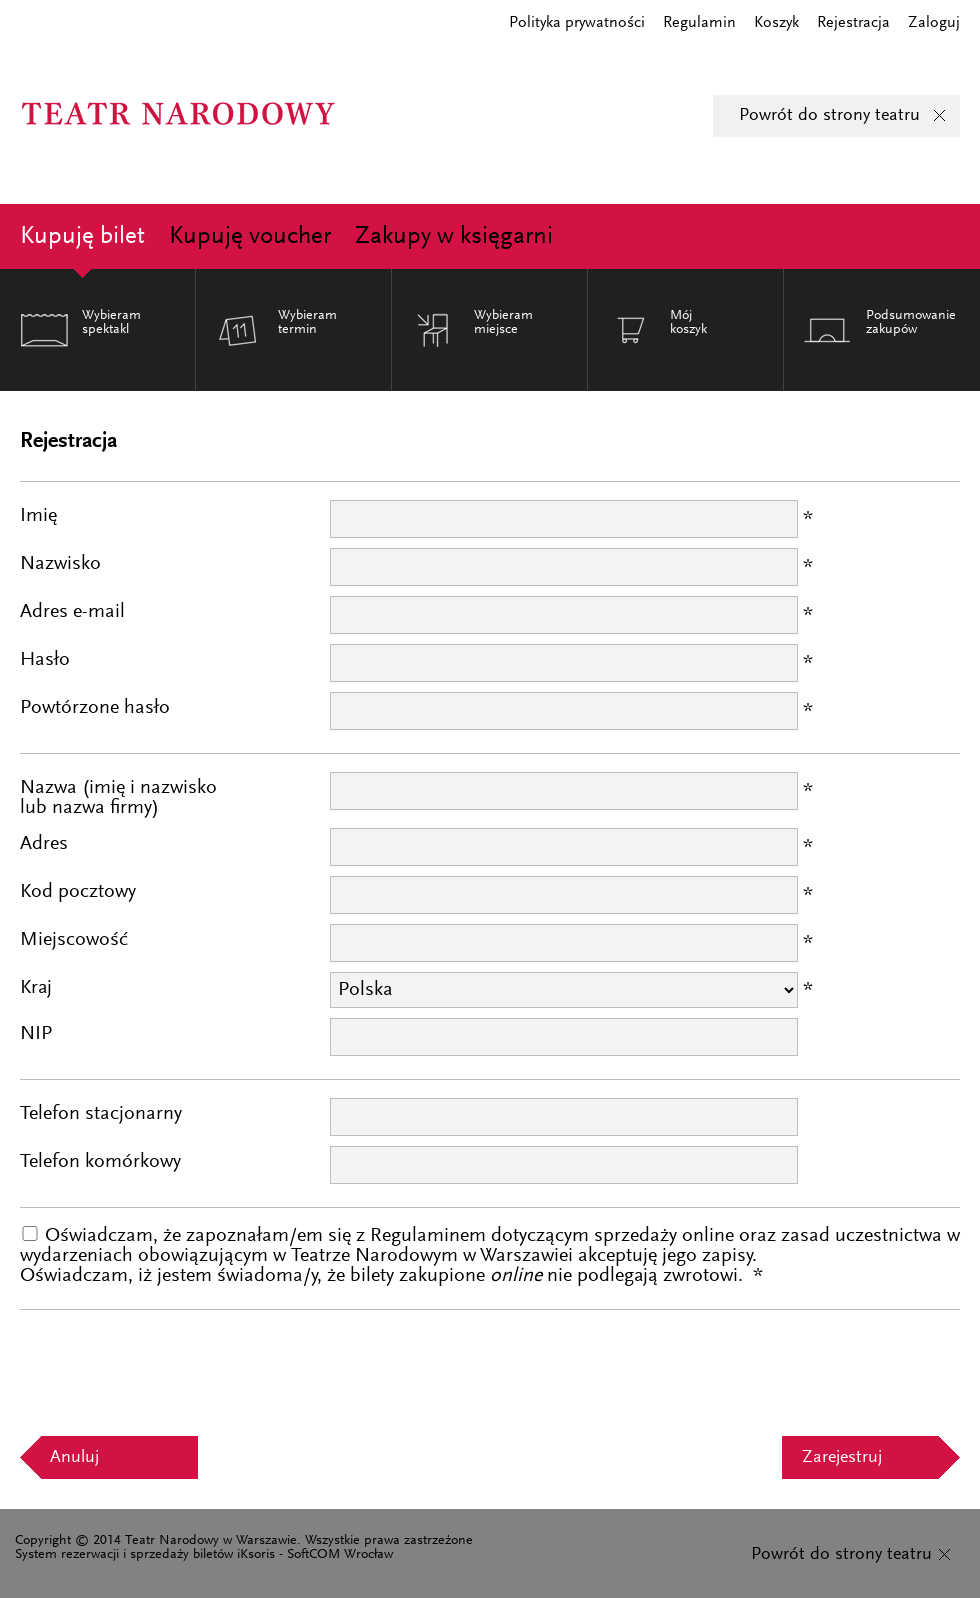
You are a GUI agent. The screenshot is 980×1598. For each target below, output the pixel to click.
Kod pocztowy (78, 892)
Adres (44, 844)
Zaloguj (934, 23)
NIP (36, 1034)
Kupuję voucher (250, 237)
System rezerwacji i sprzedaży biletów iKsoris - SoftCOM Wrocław (204, 1555)
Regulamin (699, 23)
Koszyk (776, 23)
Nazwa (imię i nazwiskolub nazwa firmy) (118, 798)
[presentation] (172, 1367)
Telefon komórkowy (100, 1162)
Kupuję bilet (82, 237)
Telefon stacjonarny (101, 1114)
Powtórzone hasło (95, 708)
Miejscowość (74, 940)
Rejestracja (853, 23)
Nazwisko (60, 564)
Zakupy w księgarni (454, 237)
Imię (38, 516)
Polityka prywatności (577, 23)
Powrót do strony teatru (829, 116)
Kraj (36, 988)
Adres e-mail (72, 612)
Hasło (45, 660)
